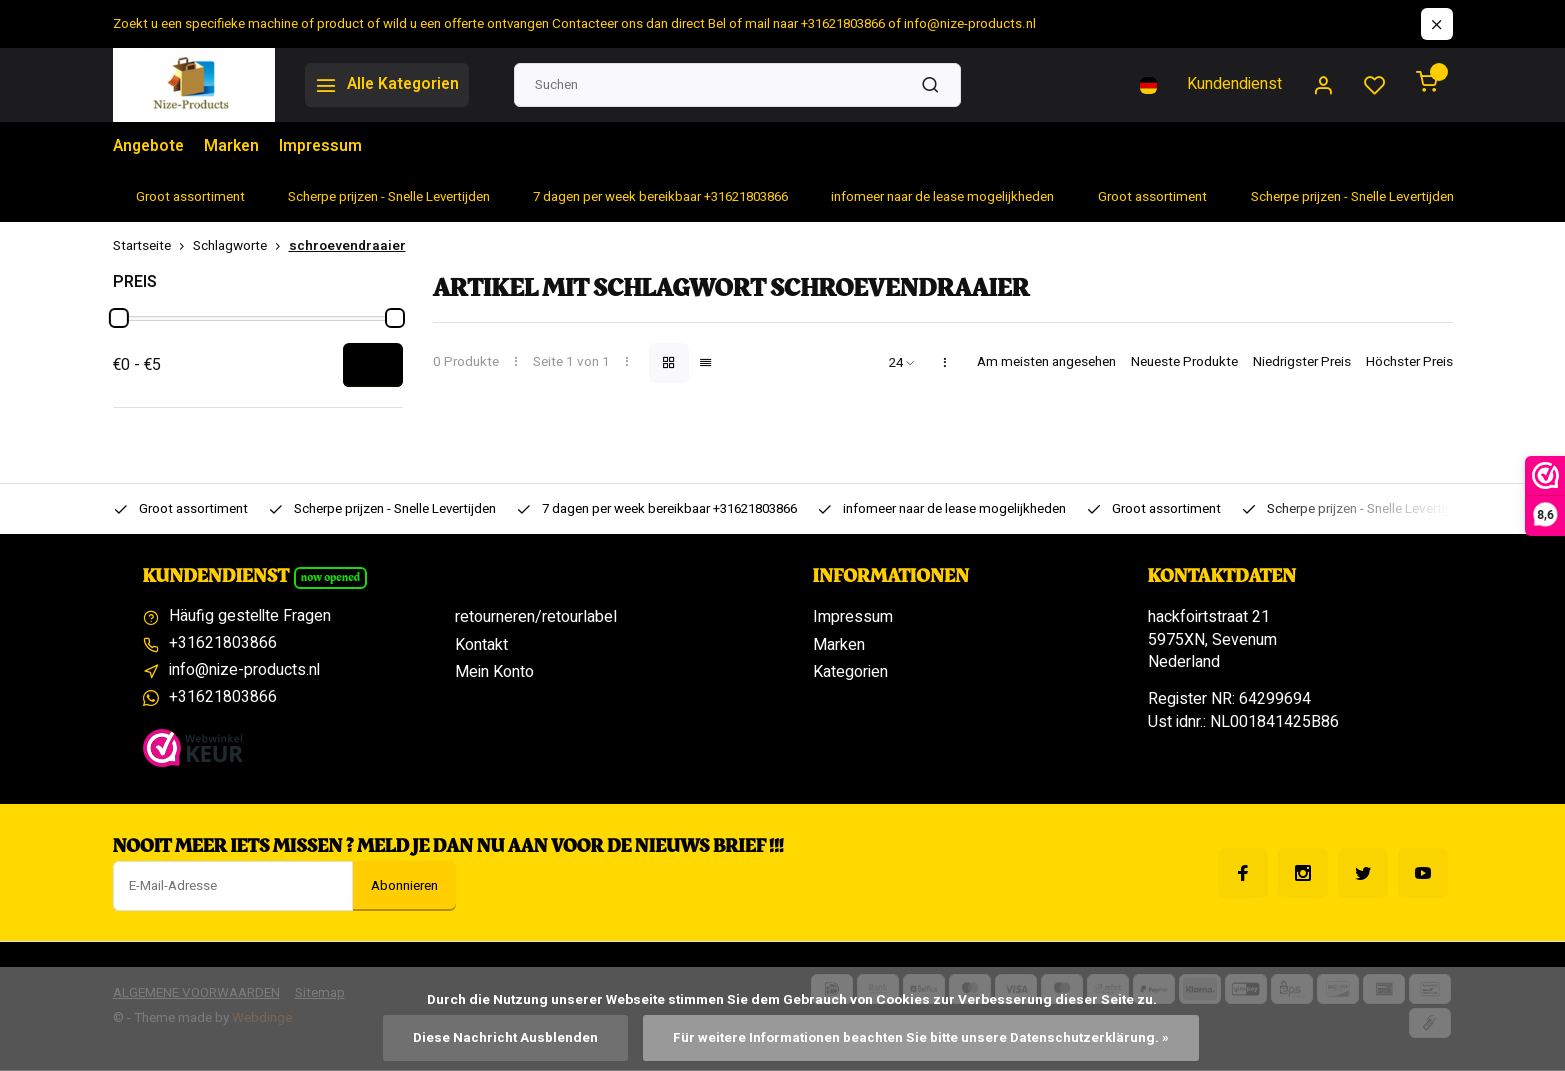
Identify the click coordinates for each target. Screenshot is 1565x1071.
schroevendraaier (347, 246)
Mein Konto (494, 672)
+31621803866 (223, 645)
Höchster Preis (1409, 362)
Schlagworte (241, 246)
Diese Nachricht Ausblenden (505, 1038)
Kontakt (481, 645)
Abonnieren (404, 887)
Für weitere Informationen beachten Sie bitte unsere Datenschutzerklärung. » (921, 1038)
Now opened (331, 577)
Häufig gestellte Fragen (251, 617)
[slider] (119, 318)
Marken (235, 147)
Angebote (150, 147)
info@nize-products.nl (245, 672)
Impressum (325, 147)
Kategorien (850, 672)
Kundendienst (1234, 85)
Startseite (153, 246)
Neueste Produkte (1184, 362)
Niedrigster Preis (1302, 362)
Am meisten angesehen (1046, 362)
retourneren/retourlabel (536, 617)
